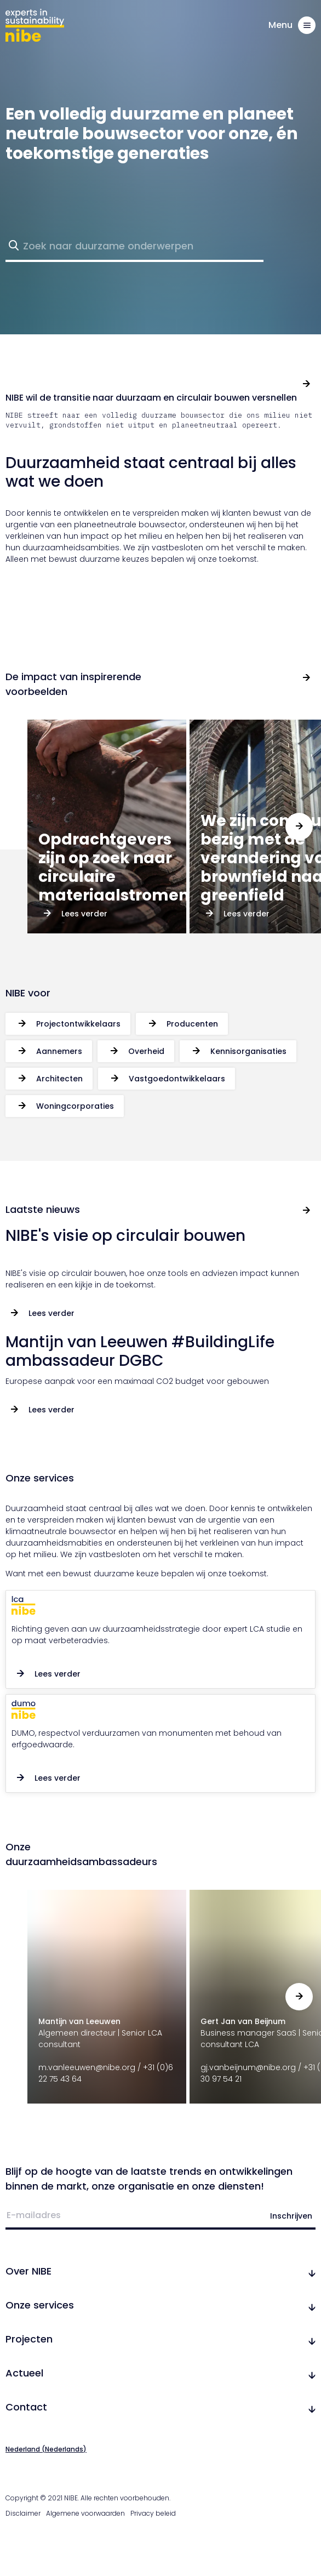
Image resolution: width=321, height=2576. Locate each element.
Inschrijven (291, 2215)
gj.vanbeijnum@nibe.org (248, 2067)
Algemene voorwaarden (85, 2513)
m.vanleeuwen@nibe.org (86, 2067)
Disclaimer (23, 2513)
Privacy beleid (153, 2513)
